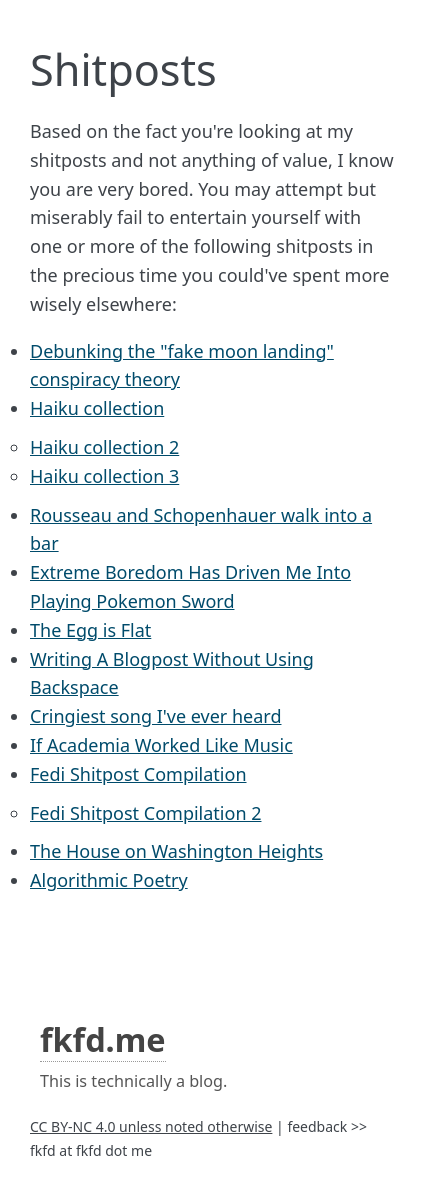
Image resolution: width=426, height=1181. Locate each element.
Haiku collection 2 (104, 447)
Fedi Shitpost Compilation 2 (145, 813)
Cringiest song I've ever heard (155, 716)
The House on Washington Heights (176, 851)
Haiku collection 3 (104, 476)
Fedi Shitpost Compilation (138, 774)
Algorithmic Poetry (109, 880)
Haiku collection (97, 408)
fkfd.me (103, 1039)
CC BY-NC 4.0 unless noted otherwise (151, 1126)
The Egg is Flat (90, 630)
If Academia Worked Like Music (161, 745)
